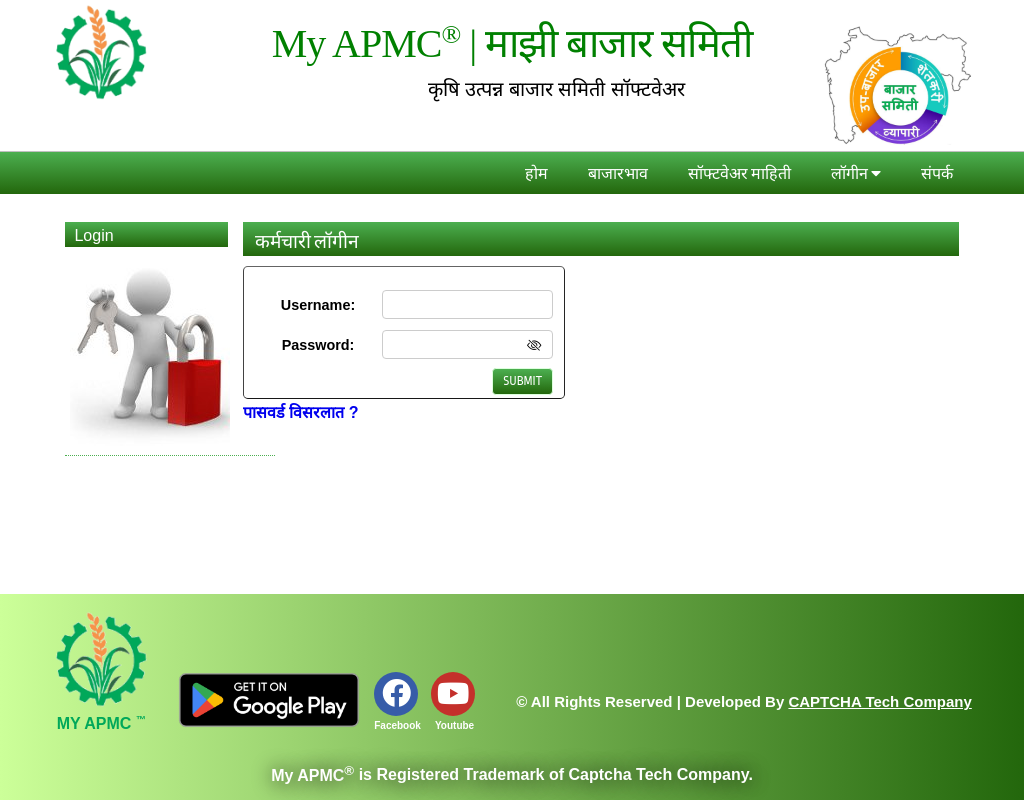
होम (536, 174)
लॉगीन (856, 174)
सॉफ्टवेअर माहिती (739, 174)
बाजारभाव (618, 174)
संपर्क (937, 174)
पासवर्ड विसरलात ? (301, 412)
